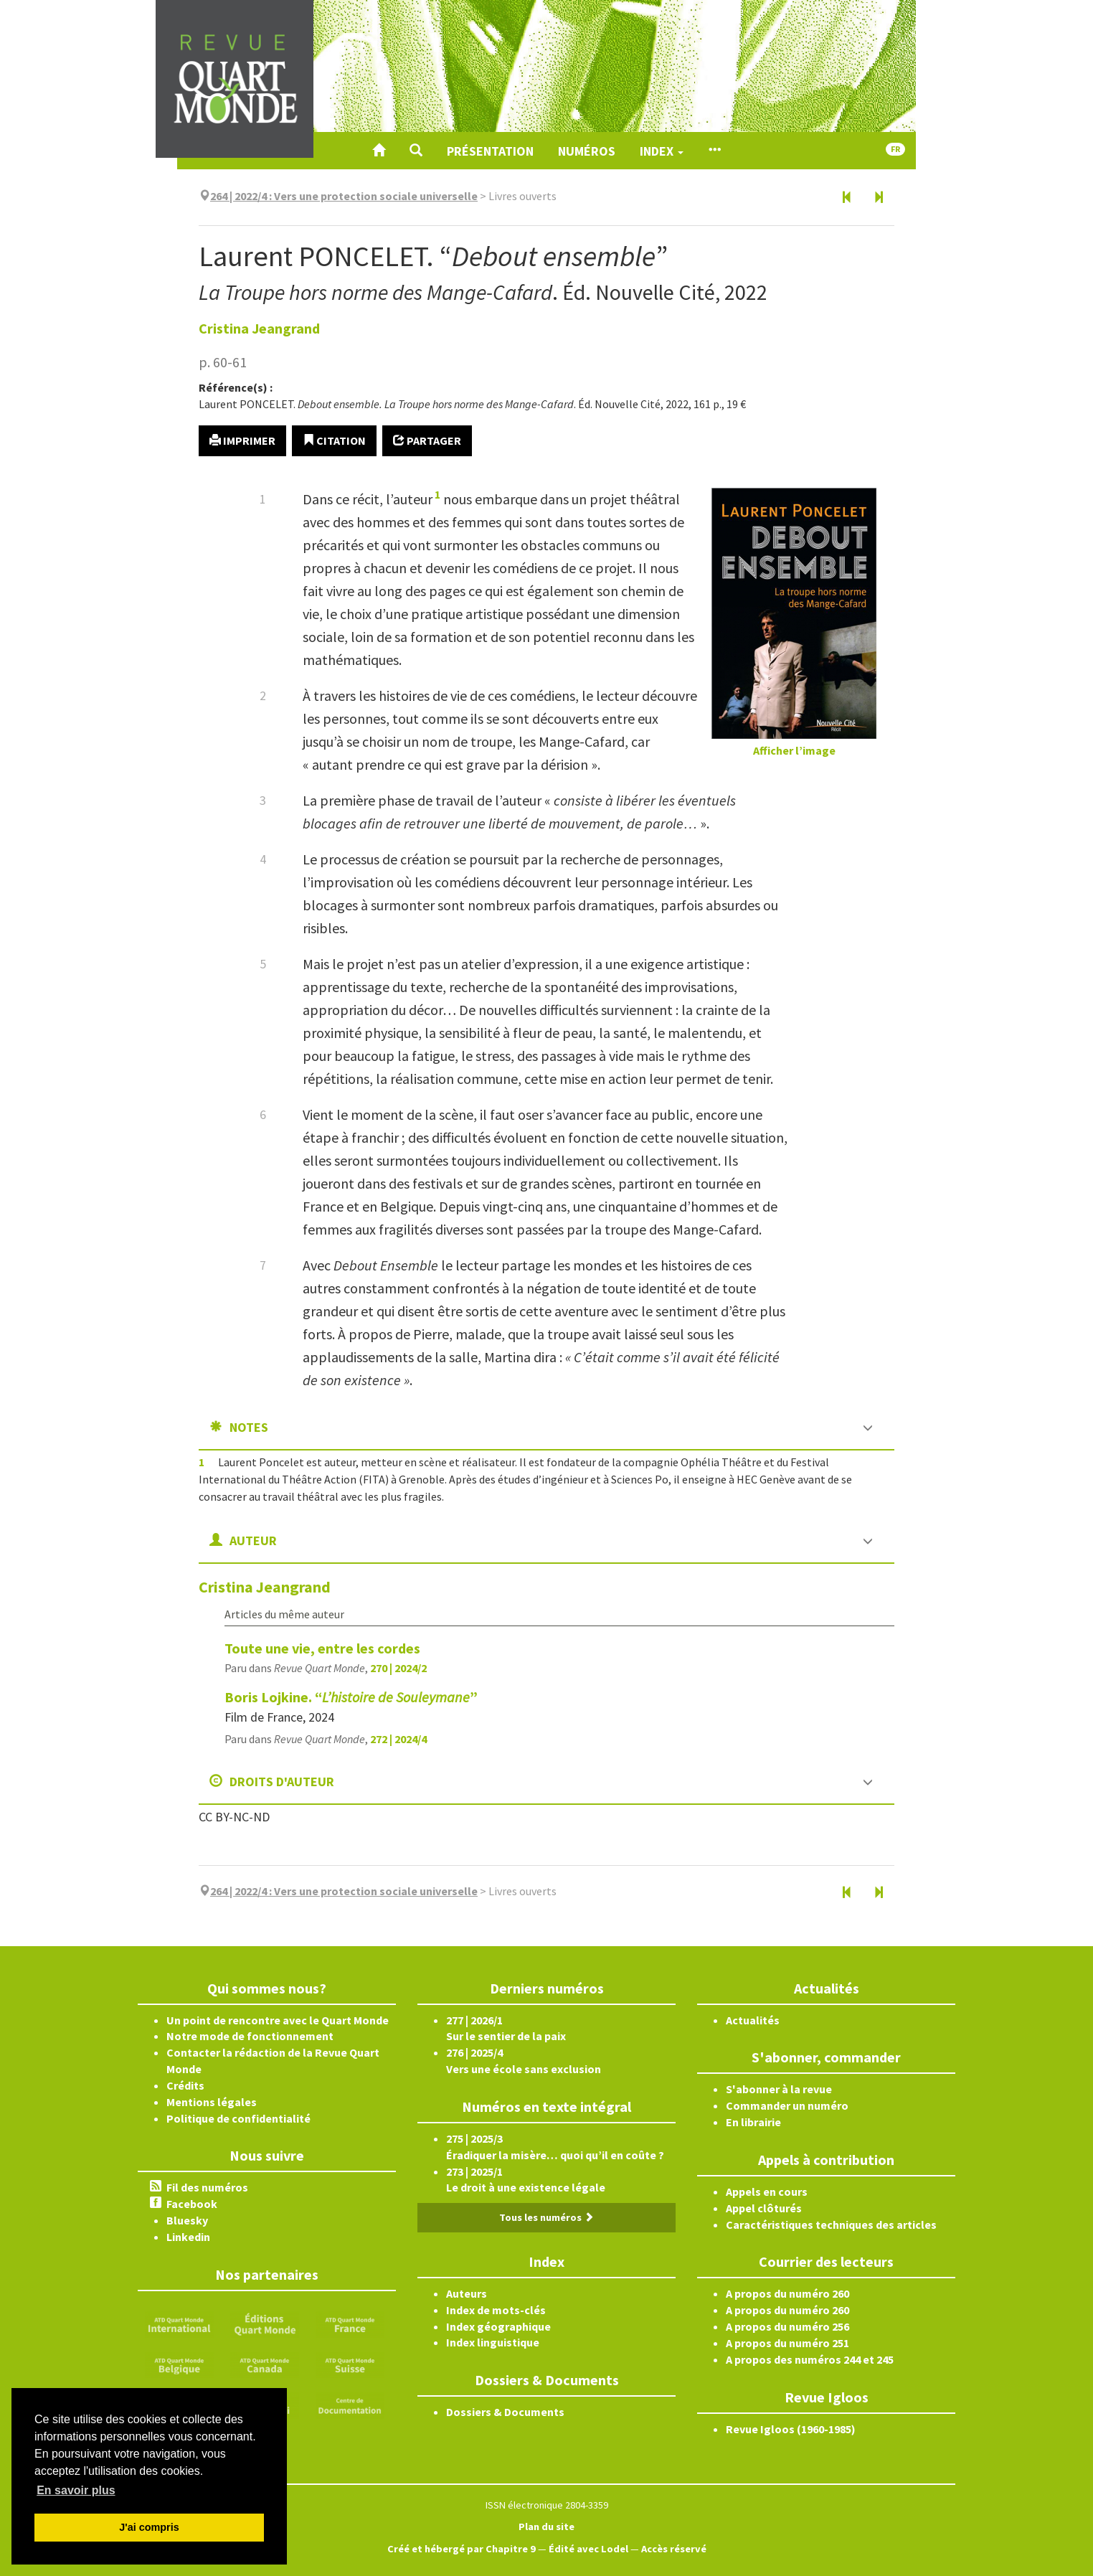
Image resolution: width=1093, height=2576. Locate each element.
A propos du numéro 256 (787, 2326)
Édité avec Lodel (588, 2548)
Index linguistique (492, 2342)
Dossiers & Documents (505, 2412)
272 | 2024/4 (398, 1739)
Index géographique (498, 2326)
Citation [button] (334, 440)
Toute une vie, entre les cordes (322, 1648)
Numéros (586, 151)
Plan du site (546, 2526)
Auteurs (466, 2293)
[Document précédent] (847, 198)
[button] (416, 150)
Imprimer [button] (242, 440)
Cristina (259, 328)
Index (661, 151)
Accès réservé (673, 2548)
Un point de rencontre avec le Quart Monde (277, 2020)
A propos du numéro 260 (787, 2293)
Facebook (191, 2204)
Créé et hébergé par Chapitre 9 (461, 2548)
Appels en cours (767, 2191)
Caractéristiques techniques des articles (831, 2224)
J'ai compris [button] (149, 2527)
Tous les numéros (546, 2217)
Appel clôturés (764, 2208)
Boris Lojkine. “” (351, 1697)
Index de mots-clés (496, 2310)
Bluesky (187, 2220)
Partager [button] (427, 440)
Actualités (753, 2020)
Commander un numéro (787, 2105)
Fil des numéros (207, 2187)
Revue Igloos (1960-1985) (791, 2429)
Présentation (490, 151)
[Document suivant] (878, 198)
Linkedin (188, 2237)
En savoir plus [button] (76, 2490)
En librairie (753, 2122)
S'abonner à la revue (779, 2089)
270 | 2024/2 (398, 1668)
